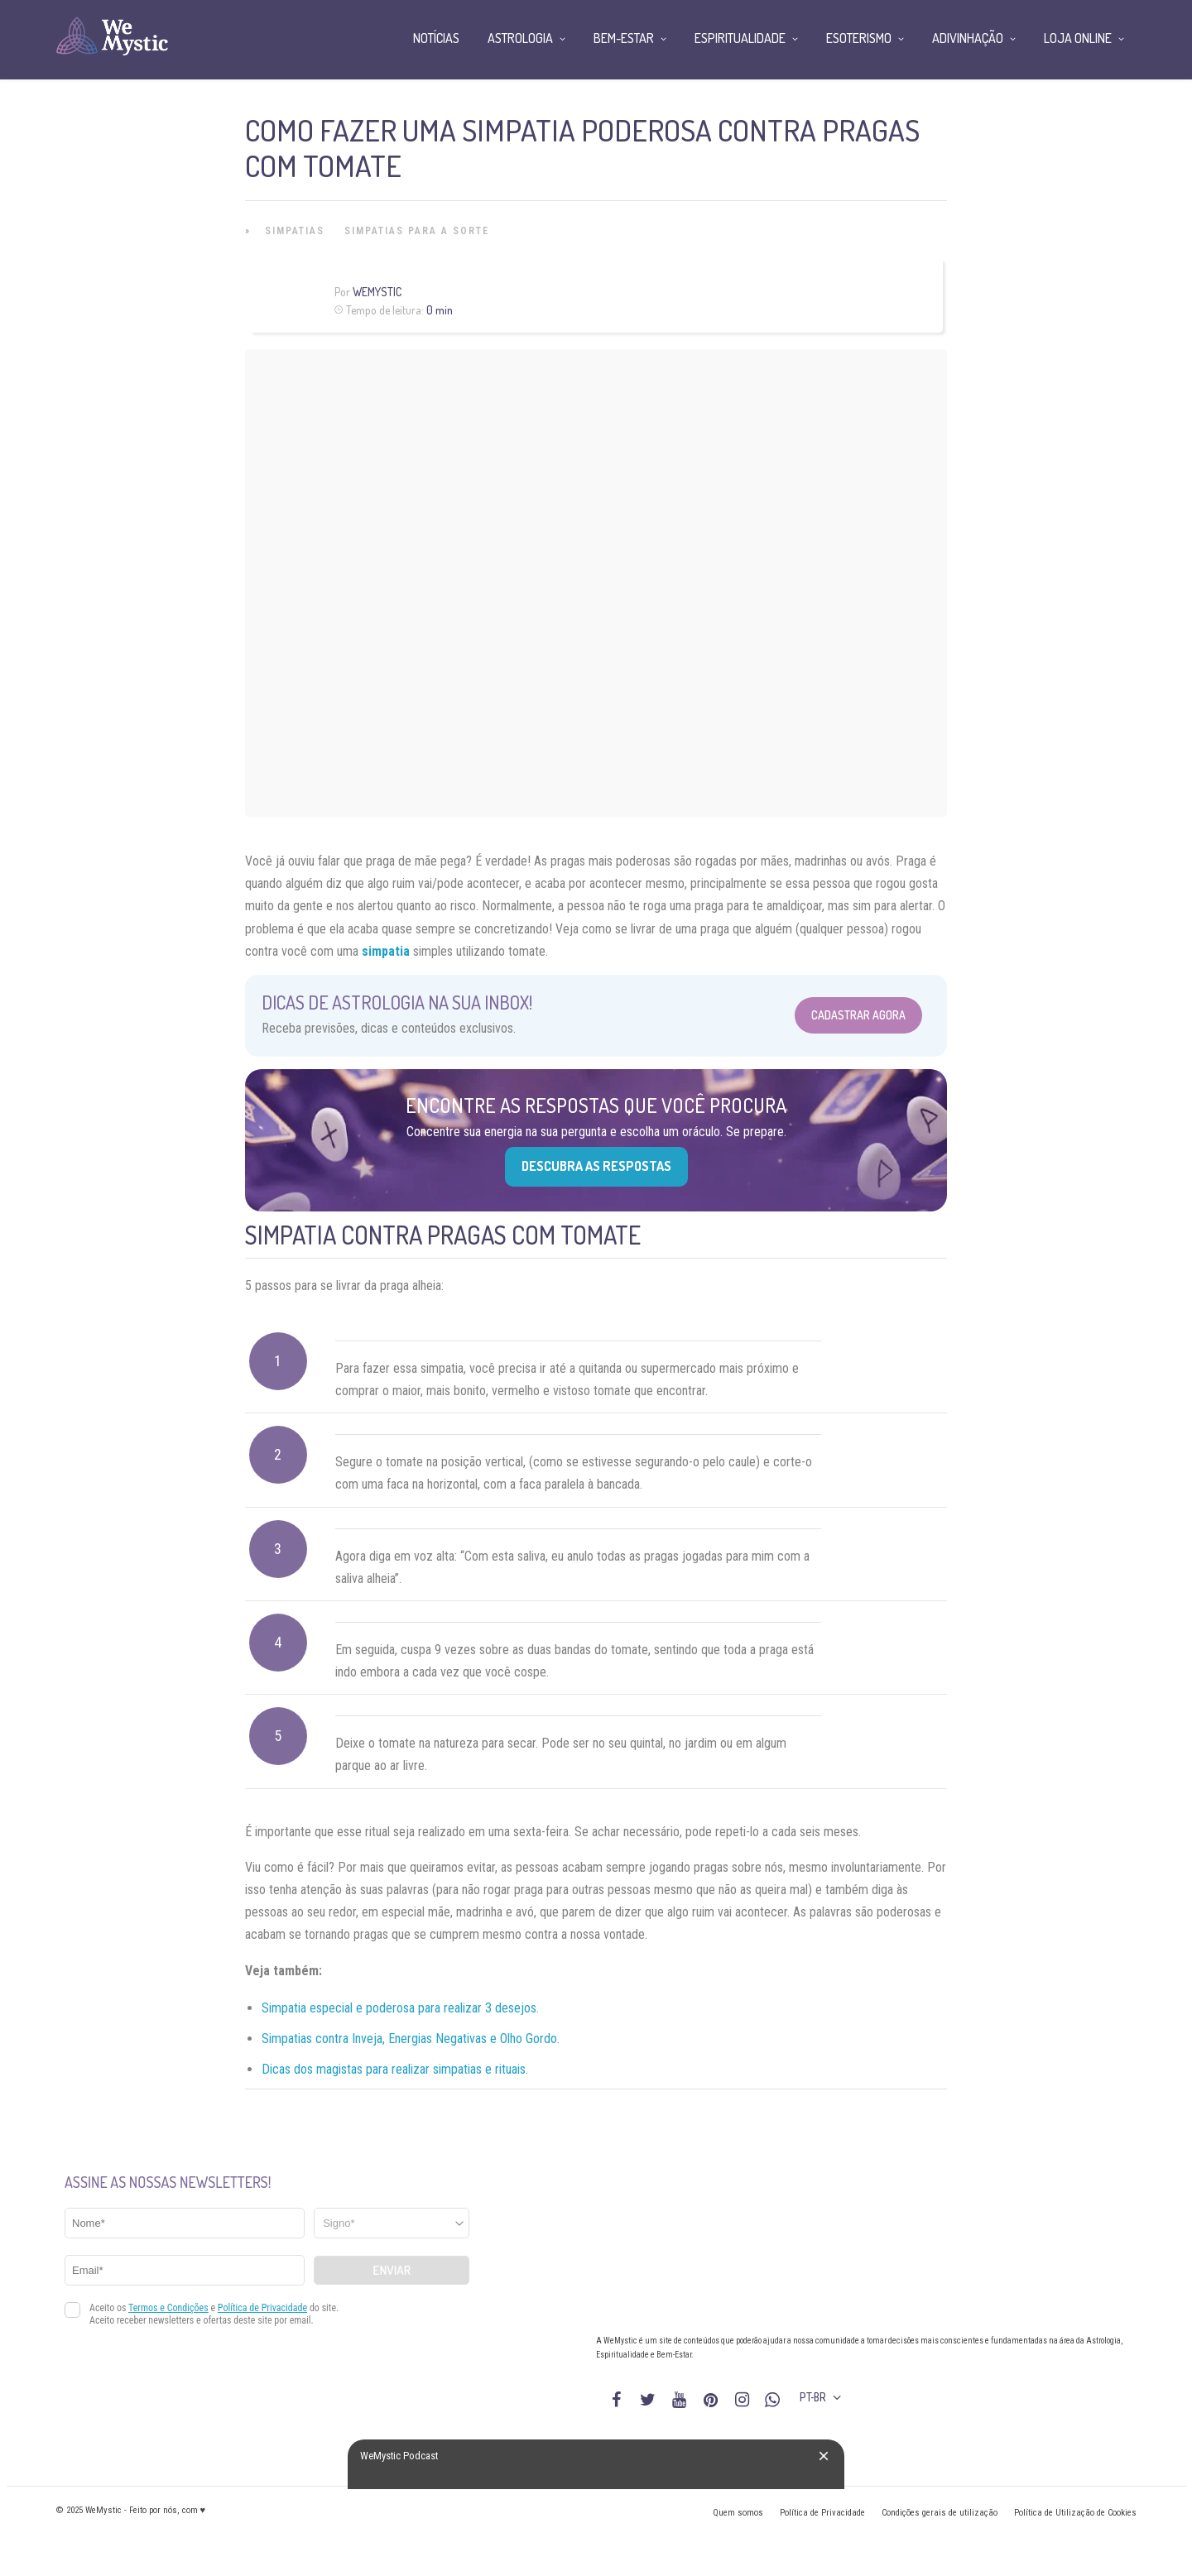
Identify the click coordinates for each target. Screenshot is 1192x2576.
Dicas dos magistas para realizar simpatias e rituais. (395, 2069)
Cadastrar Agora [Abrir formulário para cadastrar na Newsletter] (858, 1015)
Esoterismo (859, 38)
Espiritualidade (740, 38)
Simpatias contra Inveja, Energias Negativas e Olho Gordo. (411, 2038)
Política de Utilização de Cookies (1075, 2512)
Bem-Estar (624, 38)
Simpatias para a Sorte (416, 231)
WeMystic (377, 292)
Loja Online (1078, 38)
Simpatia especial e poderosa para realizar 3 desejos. (400, 2008)
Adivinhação (967, 38)
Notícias (436, 38)
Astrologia (520, 38)
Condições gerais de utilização (939, 2512)
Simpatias (294, 231)
